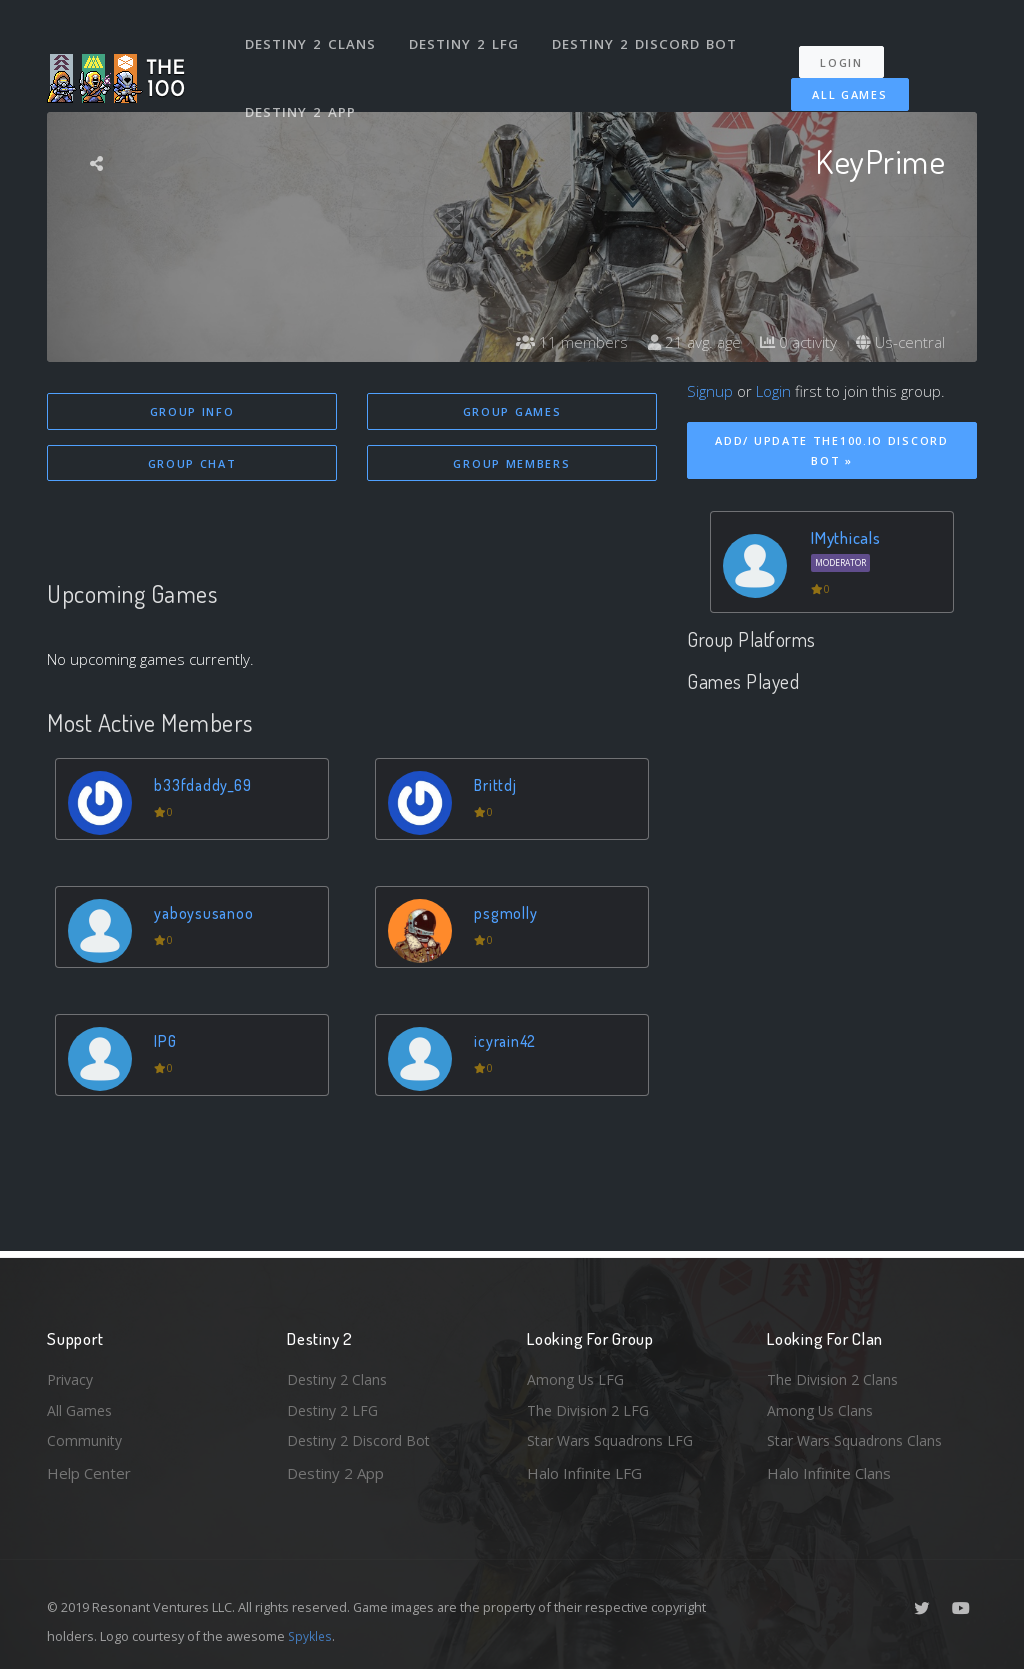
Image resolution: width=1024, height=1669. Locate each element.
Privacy (72, 1375)
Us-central (899, 342)
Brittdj (497, 786)
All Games (840, 82)
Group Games (512, 411)
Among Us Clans (822, 1408)
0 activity (793, 342)
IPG (167, 1042)
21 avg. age (684, 342)
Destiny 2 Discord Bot (647, 38)
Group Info (192, 411)
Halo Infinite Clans (829, 1473)
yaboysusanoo (206, 914)
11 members (559, 342)
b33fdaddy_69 (206, 786)
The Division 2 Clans (835, 1375)
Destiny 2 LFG (466, 38)
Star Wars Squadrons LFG (615, 1440)
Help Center (89, 1473)
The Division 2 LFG (591, 1408)
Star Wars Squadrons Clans (859, 1440)
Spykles (311, 1636)
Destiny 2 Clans (311, 38)
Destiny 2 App (302, 94)
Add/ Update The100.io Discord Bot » (831, 451)
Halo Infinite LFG (584, 1473)
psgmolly (508, 914)
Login (848, 50)
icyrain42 (508, 1042)
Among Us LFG (578, 1375)
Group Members (511, 464)
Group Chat (192, 464)
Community (85, 1440)
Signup (710, 391)
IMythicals (846, 537)
